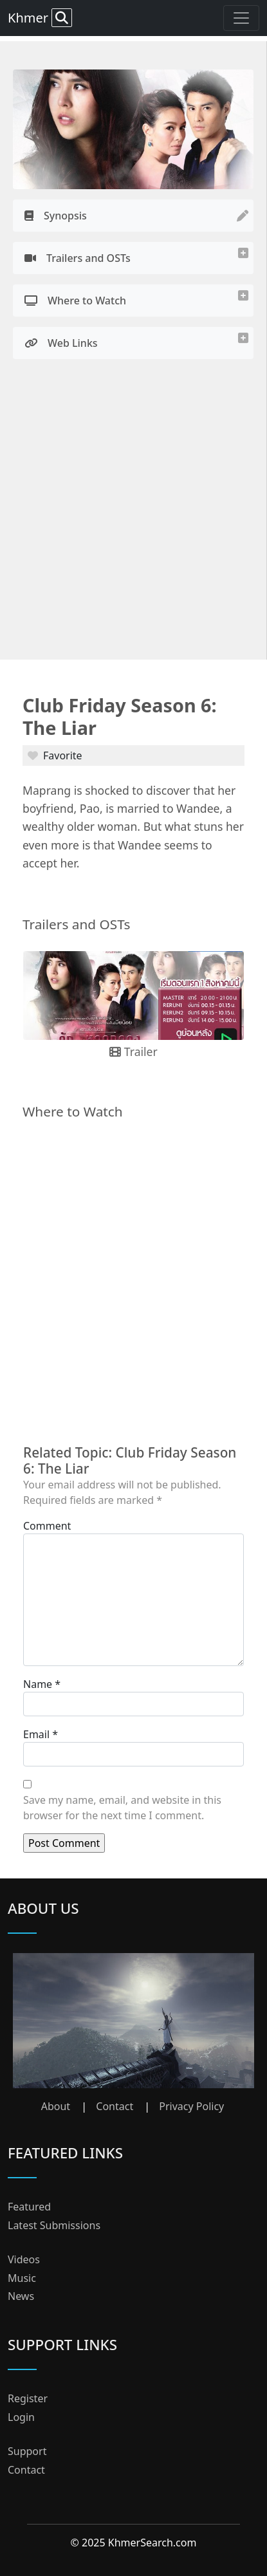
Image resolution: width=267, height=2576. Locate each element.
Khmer (40, 17)
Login (21, 2417)
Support (27, 2451)
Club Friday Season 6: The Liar (120, 716)
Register (28, 2398)
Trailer (133, 1051)
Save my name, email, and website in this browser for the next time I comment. (122, 1807)
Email (36, 1734)
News (21, 2296)
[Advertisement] (133, 513)
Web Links (61, 343)
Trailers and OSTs (77, 258)
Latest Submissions (54, 2225)
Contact (114, 2106)
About (55, 2106)
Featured (29, 2207)
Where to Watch (75, 300)
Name (37, 1684)
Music (22, 2278)
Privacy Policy (191, 2106)
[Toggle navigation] (241, 18)
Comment (47, 1526)
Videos (24, 2259)
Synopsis (55, 215)
